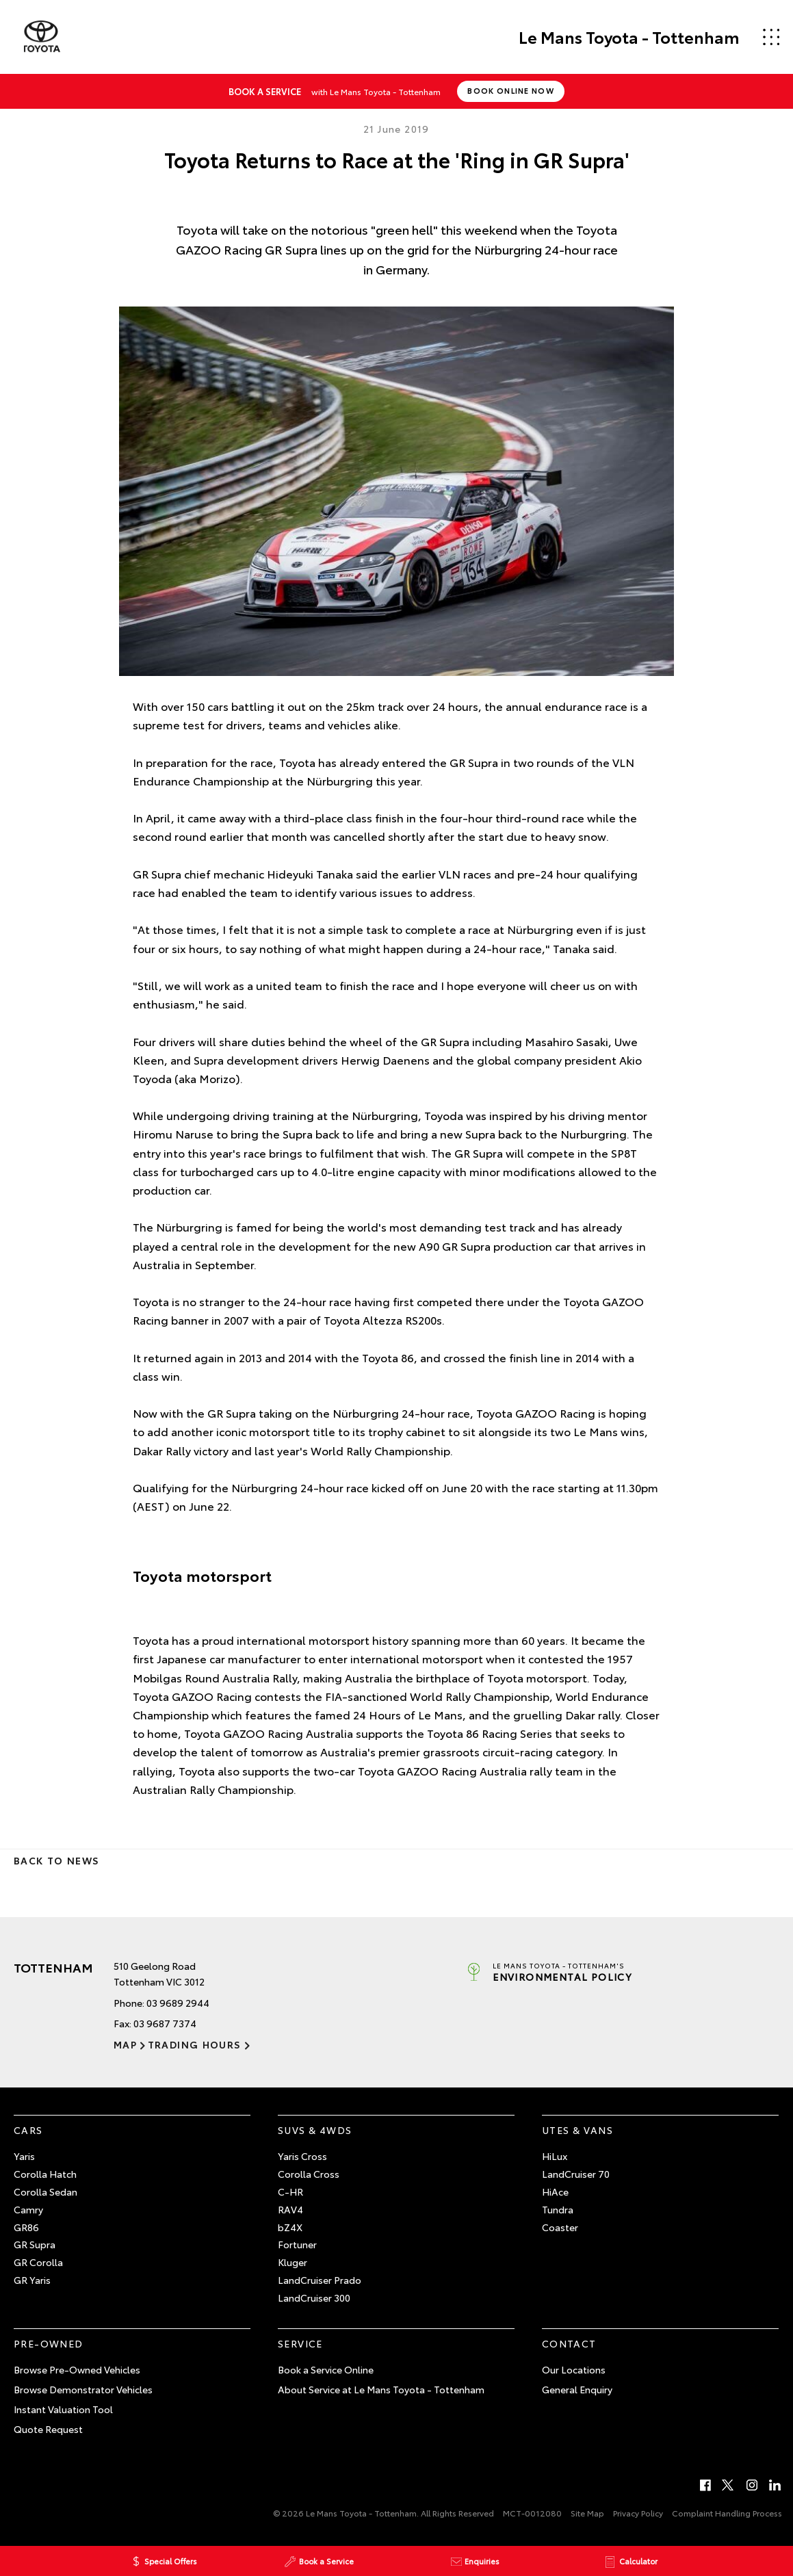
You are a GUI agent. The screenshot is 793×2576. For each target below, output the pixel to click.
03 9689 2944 (177, 2002)
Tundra (557, 2209)
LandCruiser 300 (314, 2297)
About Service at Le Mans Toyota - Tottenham (381, 2389)
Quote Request (48, 2429)
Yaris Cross (302, 2156)
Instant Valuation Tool (63, 2409)
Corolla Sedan (45, 2191)
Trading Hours (194, 2044)
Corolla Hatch (45, 2174)
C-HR (290, 2191)
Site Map (587, 2513)
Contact (569, 2343)
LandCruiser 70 (576, 2174)
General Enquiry (577, 2389)
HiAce (555, 2191)
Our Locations (574, 2369)
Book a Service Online (326, 2369)
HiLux (554, 2156)
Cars (28, 2130)
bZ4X (290, 2227)
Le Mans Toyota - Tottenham (628, 37)
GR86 (26, 2227)
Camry (28, 2209)
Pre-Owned (48, 2343)
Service (300, 2343)
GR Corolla (38, 2262)
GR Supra (34, 2244)
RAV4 (290, 2209)
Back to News (56, 1860)
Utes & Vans (577, 2130)
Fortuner (297, 2244)
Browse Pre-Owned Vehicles (77, 2369)
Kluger (292, 2262)
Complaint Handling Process (727, 2513)
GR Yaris (32, 2280)
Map (125, 2044)
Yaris (24, 2156)
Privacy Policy (638, 2513)
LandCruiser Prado (319, 2280)
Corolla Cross (308, 2174)
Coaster (560, 2227)
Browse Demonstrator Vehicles (83, 2389)
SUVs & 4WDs (315, 2130)
